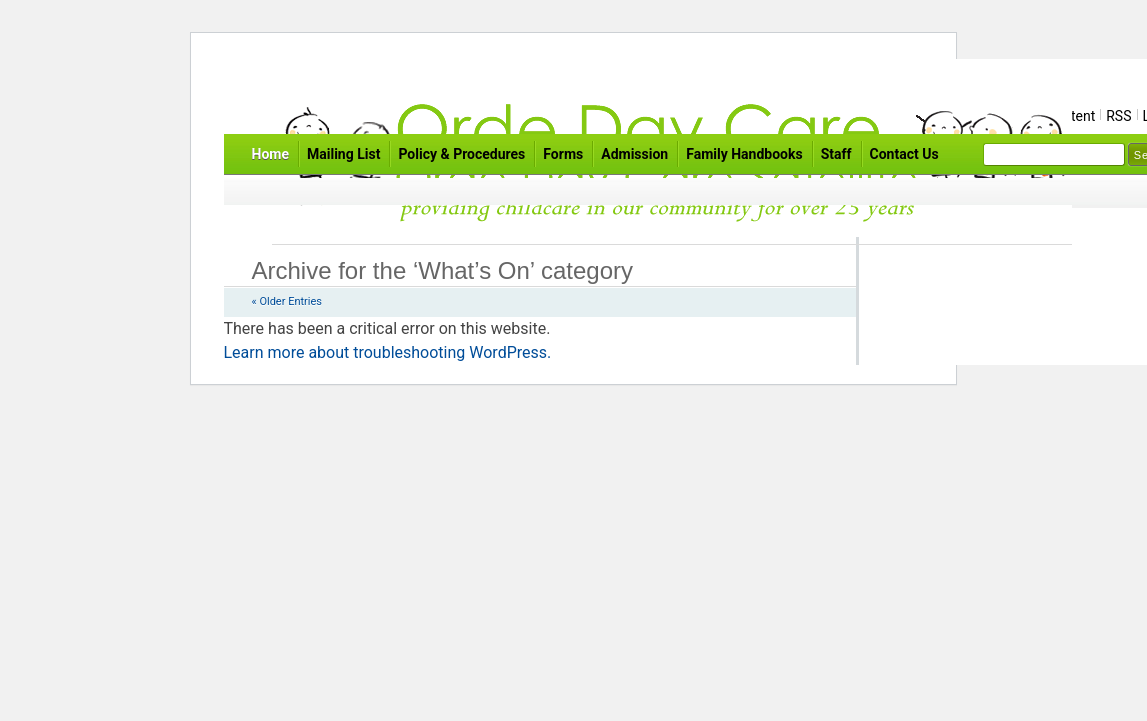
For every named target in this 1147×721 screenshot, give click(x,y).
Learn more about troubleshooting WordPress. (388, 352)
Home (270, 154)
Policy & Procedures (461, 154)
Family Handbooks (744, 154)
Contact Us (904, 154)
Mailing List (343, 154)
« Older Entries (287, 301)
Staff (836, 154)
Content (1070, 116)
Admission (634, 154)
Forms (563, 154)
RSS (1118, 116)
